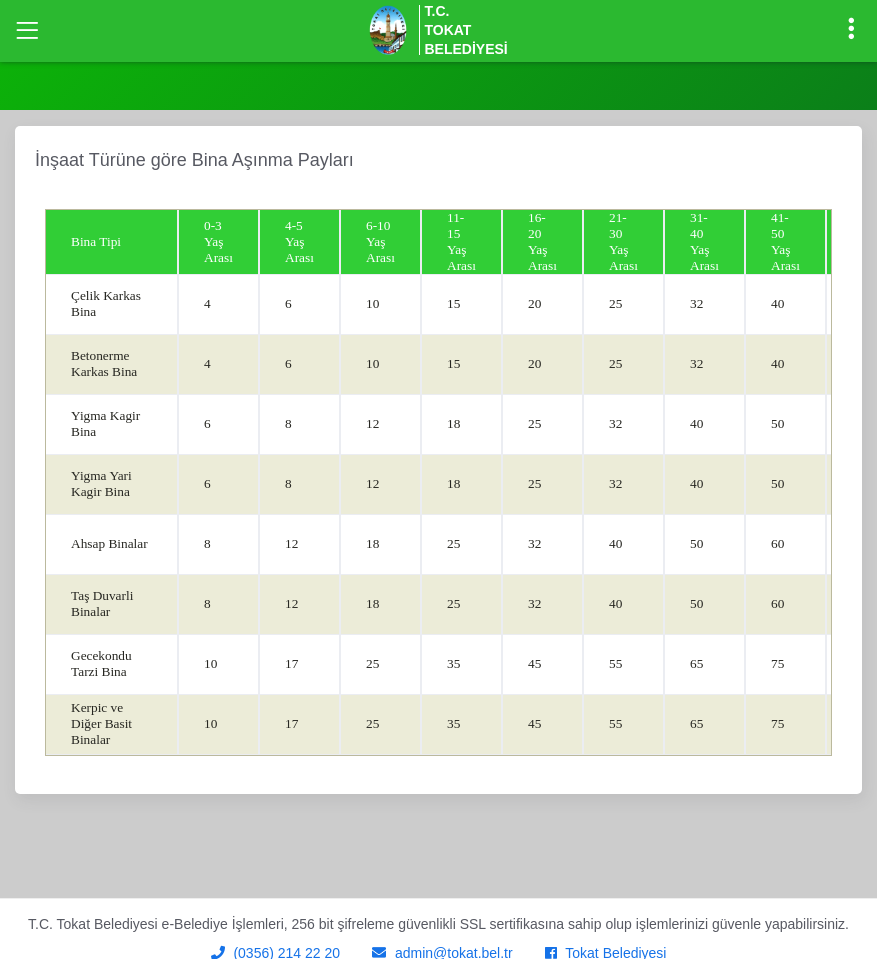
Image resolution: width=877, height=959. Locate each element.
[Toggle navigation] (27, 31)
